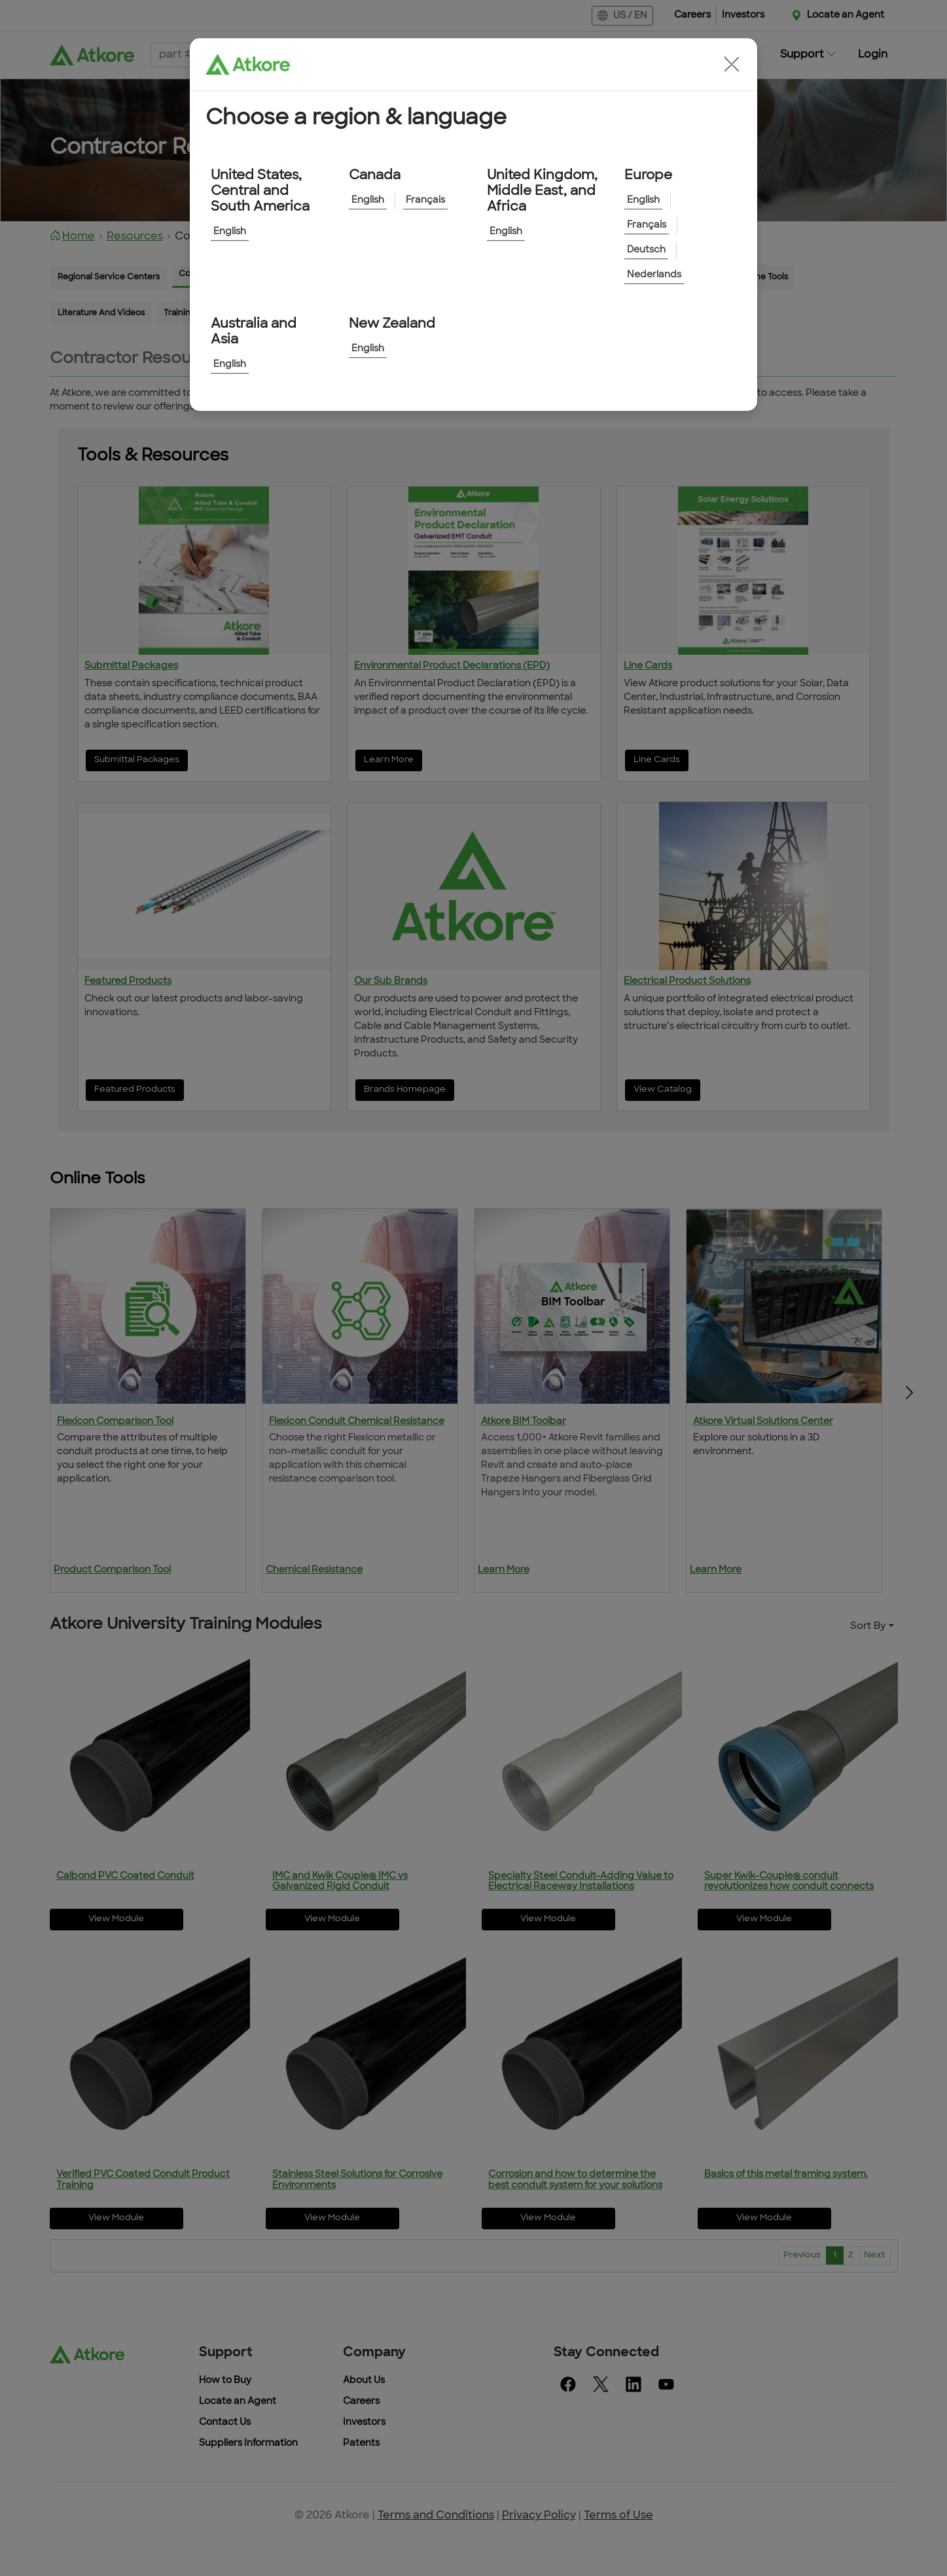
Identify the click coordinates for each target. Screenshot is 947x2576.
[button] (732, 64)
